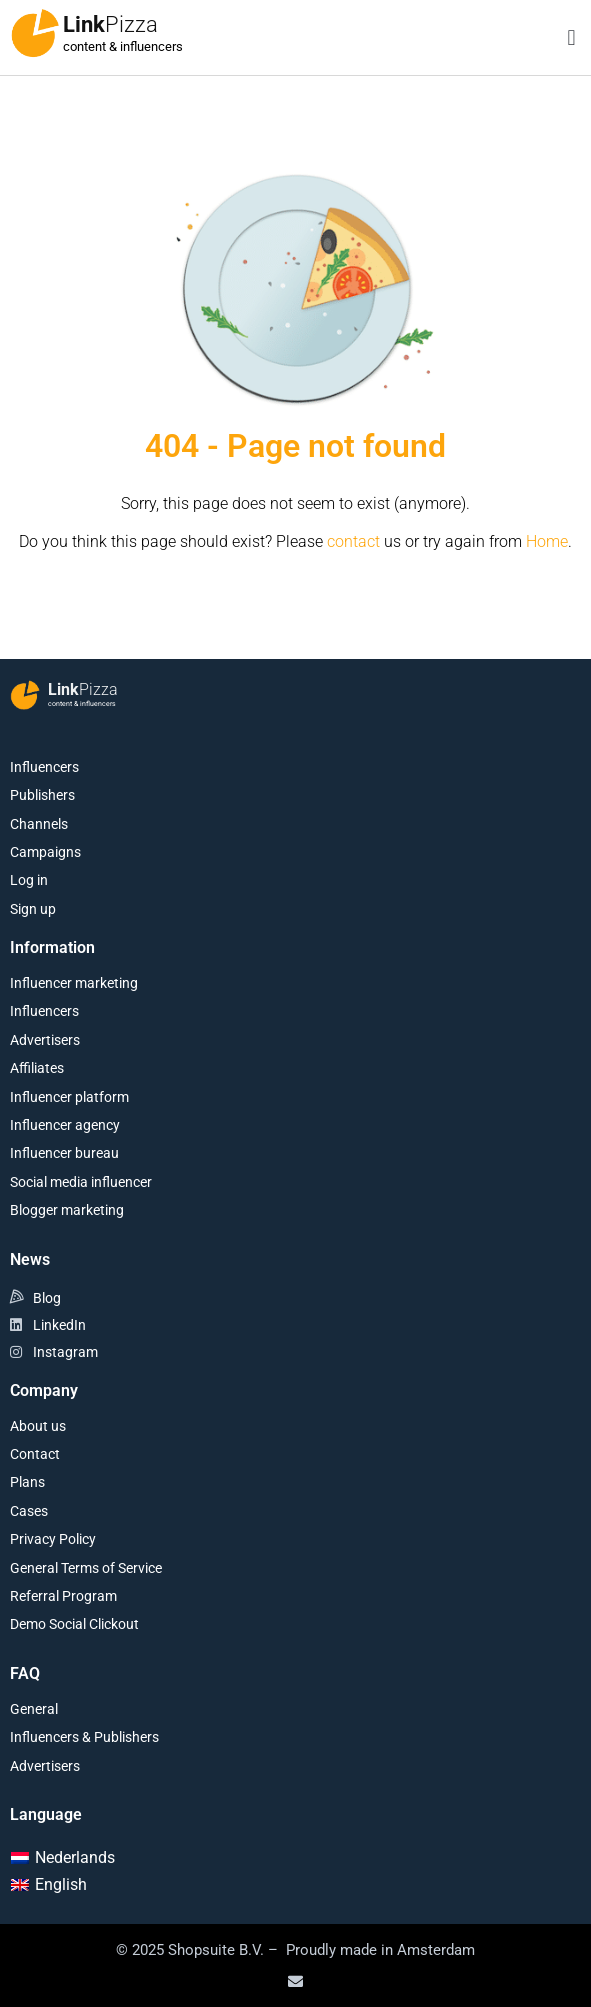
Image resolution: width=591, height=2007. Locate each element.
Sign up (33, 909)
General (34, 1709)
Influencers (44, 767)
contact (353, 541)
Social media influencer (81, 1182)
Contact (35, 1454)
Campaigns (45, 852)
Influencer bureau (64, 1153)
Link (110, 24)
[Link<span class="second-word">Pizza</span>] (35, 33)
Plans (27, 1482)
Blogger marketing (67, 1210)
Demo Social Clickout (74, 1624)
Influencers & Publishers (84, 1737)
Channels (39, 824)
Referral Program (63, 1596)
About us (38, 1426)
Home (547, 541)
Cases (29, 1511)
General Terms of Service (86, 1568)
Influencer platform (69, 1097)
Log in (29, 880)
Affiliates (37, 1068)
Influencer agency (65, 1125)
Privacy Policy (53, 1539)
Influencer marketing (74, 983)
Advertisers (45, 1040)
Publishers (42, 795)
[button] (571, 37)
